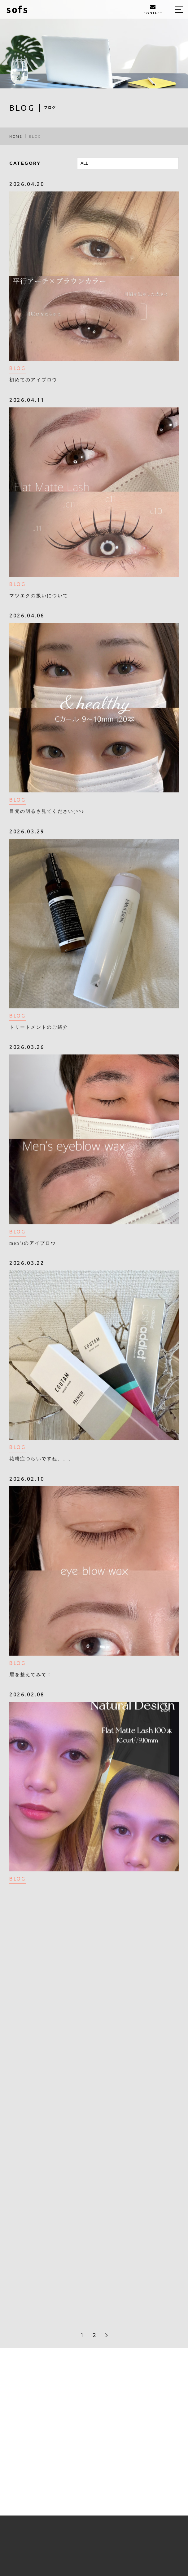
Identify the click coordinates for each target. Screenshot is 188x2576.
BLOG (17, 369)
